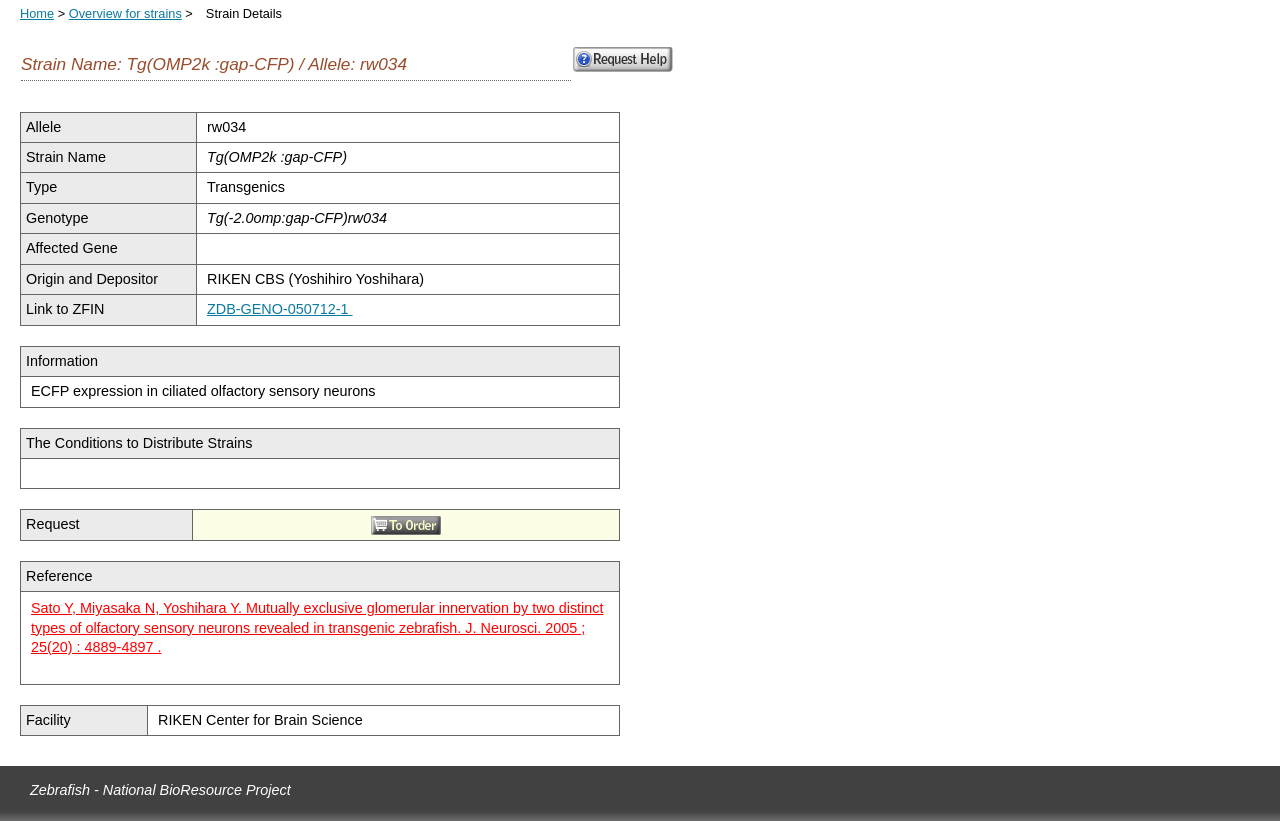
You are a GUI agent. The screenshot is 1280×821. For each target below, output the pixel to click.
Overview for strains (125, 13)
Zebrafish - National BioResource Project (160, 790)
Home (37, 13)
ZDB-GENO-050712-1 (280, 309)
